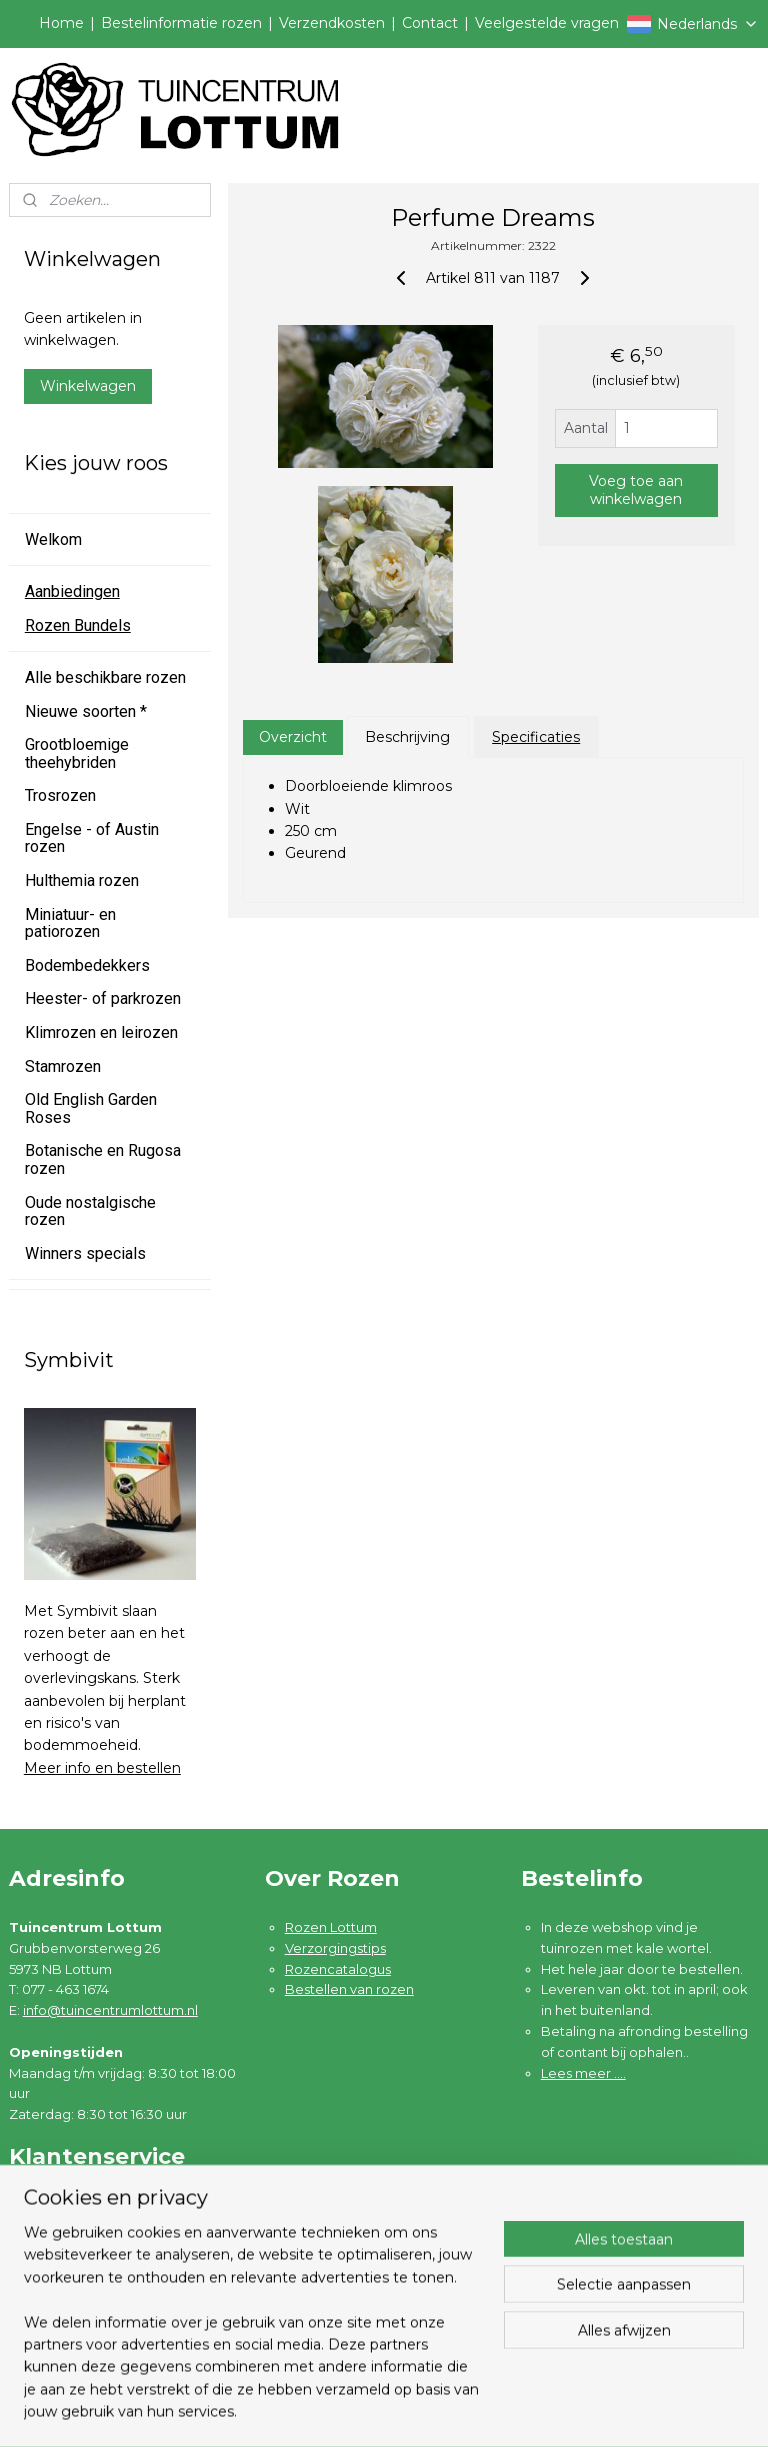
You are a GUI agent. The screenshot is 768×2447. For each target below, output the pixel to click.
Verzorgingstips (335, 1948)
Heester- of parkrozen (103, 998)
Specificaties (537, 737)
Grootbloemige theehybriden (77, 753)
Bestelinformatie (83, 2205)
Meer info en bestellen (102, 1768)
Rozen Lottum (331, 1927)
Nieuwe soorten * (86, 711)
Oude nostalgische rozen (90, 1211)
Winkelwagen (88, 386)
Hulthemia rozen (82, 880)
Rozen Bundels (78, 625)
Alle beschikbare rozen (105, 677)
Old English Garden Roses (91, 1108)
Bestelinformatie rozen (181, 23)
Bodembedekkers (87, 965)
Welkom (53, 539)
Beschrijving (408, 737)
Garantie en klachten (96, 2247)
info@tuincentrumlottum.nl (110, 2010)
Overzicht (293, 737)
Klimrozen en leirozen (101, 1032)
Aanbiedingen (72, 591)
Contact (430, 23)
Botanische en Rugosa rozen (103, 1159)
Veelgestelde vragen (547, 23)
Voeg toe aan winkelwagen (637, 490)
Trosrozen (60, 795)
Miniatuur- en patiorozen (70, 923)
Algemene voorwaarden (109, 2268)
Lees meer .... (583, 2073)
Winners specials (85, 1253)
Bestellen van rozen (349, 1989)
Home (61, 23)
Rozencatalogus (338, 1969)
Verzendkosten (332, 23)
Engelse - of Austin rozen (92, 838)
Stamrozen (63, 1066)
